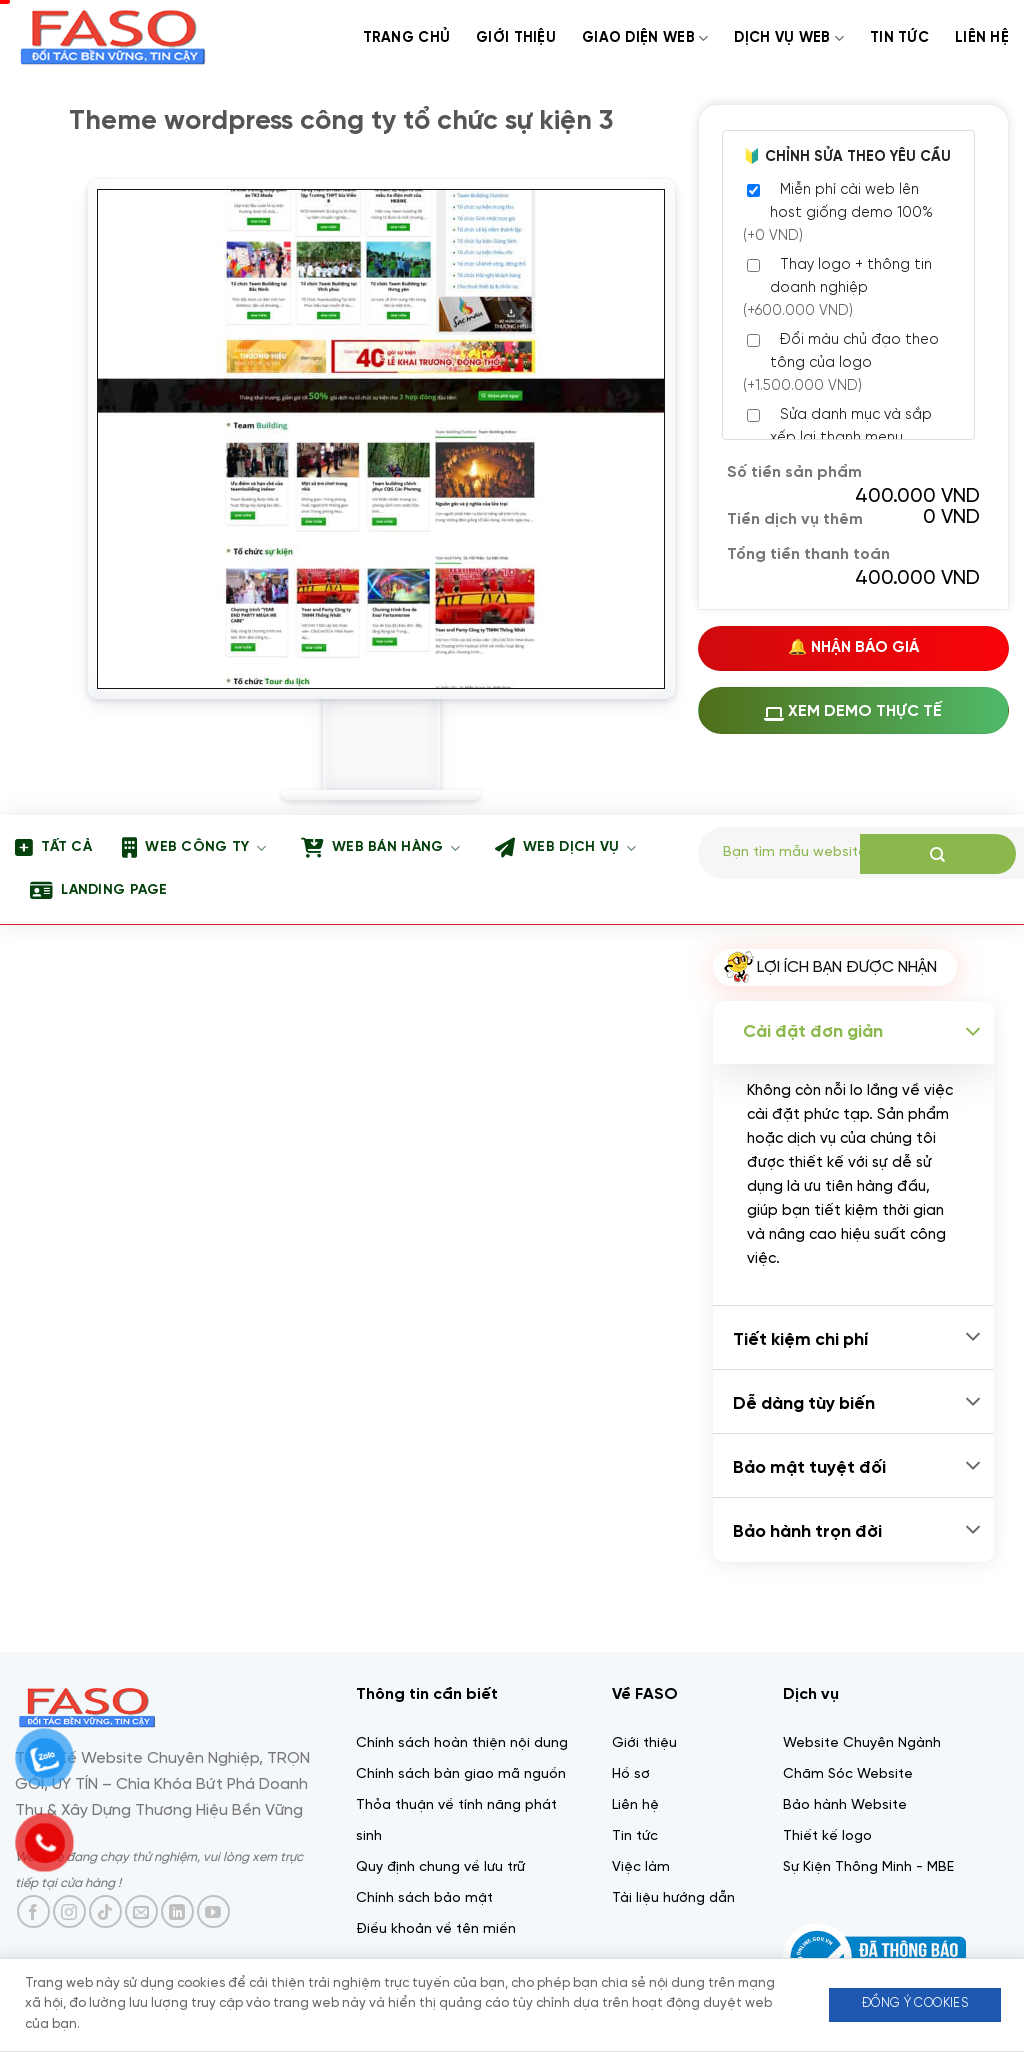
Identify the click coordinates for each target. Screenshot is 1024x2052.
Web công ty (194, 848)
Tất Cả (53, 848)
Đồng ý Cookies (915, 2003)
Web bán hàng (380, 848)
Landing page (99, 891)
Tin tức (899, 38)
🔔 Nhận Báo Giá (853, 648)
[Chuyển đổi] (973, 1032)
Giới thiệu (516, 38)
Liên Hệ (982, 38)
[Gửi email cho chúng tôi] (141, 1911)
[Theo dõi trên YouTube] (213, 1911)
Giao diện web (645, 38)
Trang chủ (407, 38)
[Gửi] (938, 854)
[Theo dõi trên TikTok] (105, 1911)
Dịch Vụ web (789, 38)
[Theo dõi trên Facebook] (33, 1911)
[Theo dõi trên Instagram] (69, 1911)
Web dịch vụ (565, 848)
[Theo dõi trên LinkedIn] (177, 1911)
